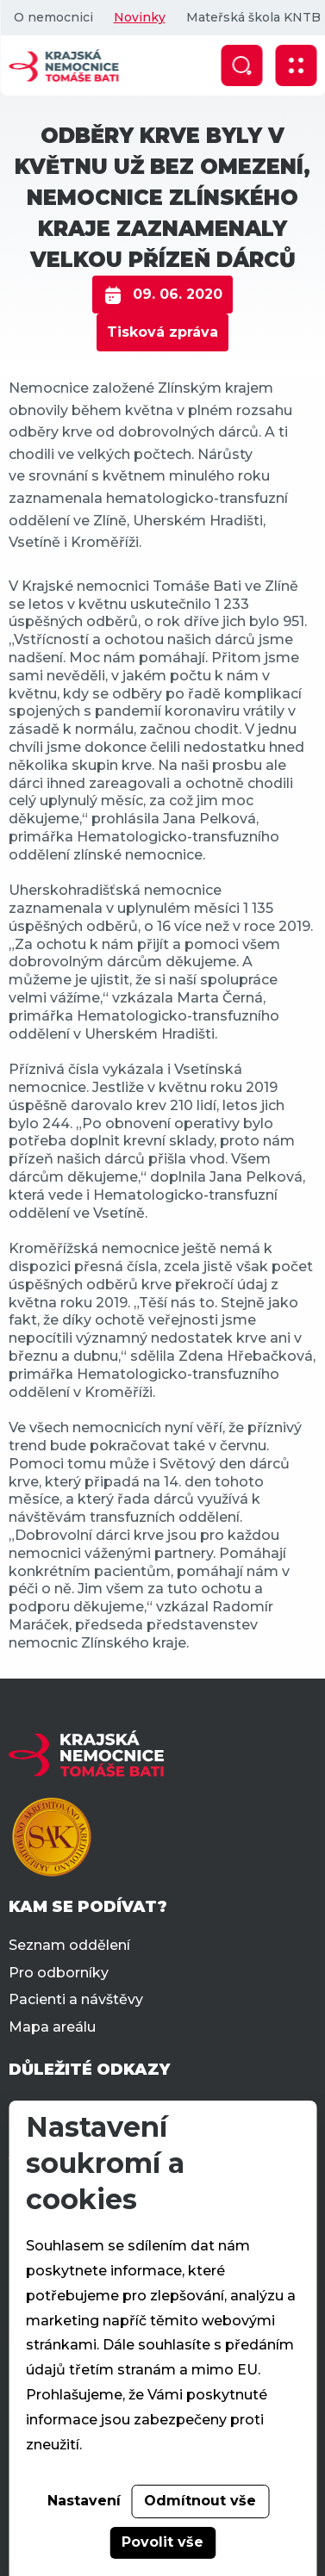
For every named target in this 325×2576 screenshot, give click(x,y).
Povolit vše (162, 2542)
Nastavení (84, 2500)
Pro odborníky (59, 1973)
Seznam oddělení (69, 1945)
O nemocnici (52, 17)
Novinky (139, 17)
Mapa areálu (52, 2027)
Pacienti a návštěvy (76, 1999)
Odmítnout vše (200, 2500)
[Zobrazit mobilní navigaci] (295, 65)
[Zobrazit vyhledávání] (241, 65)
